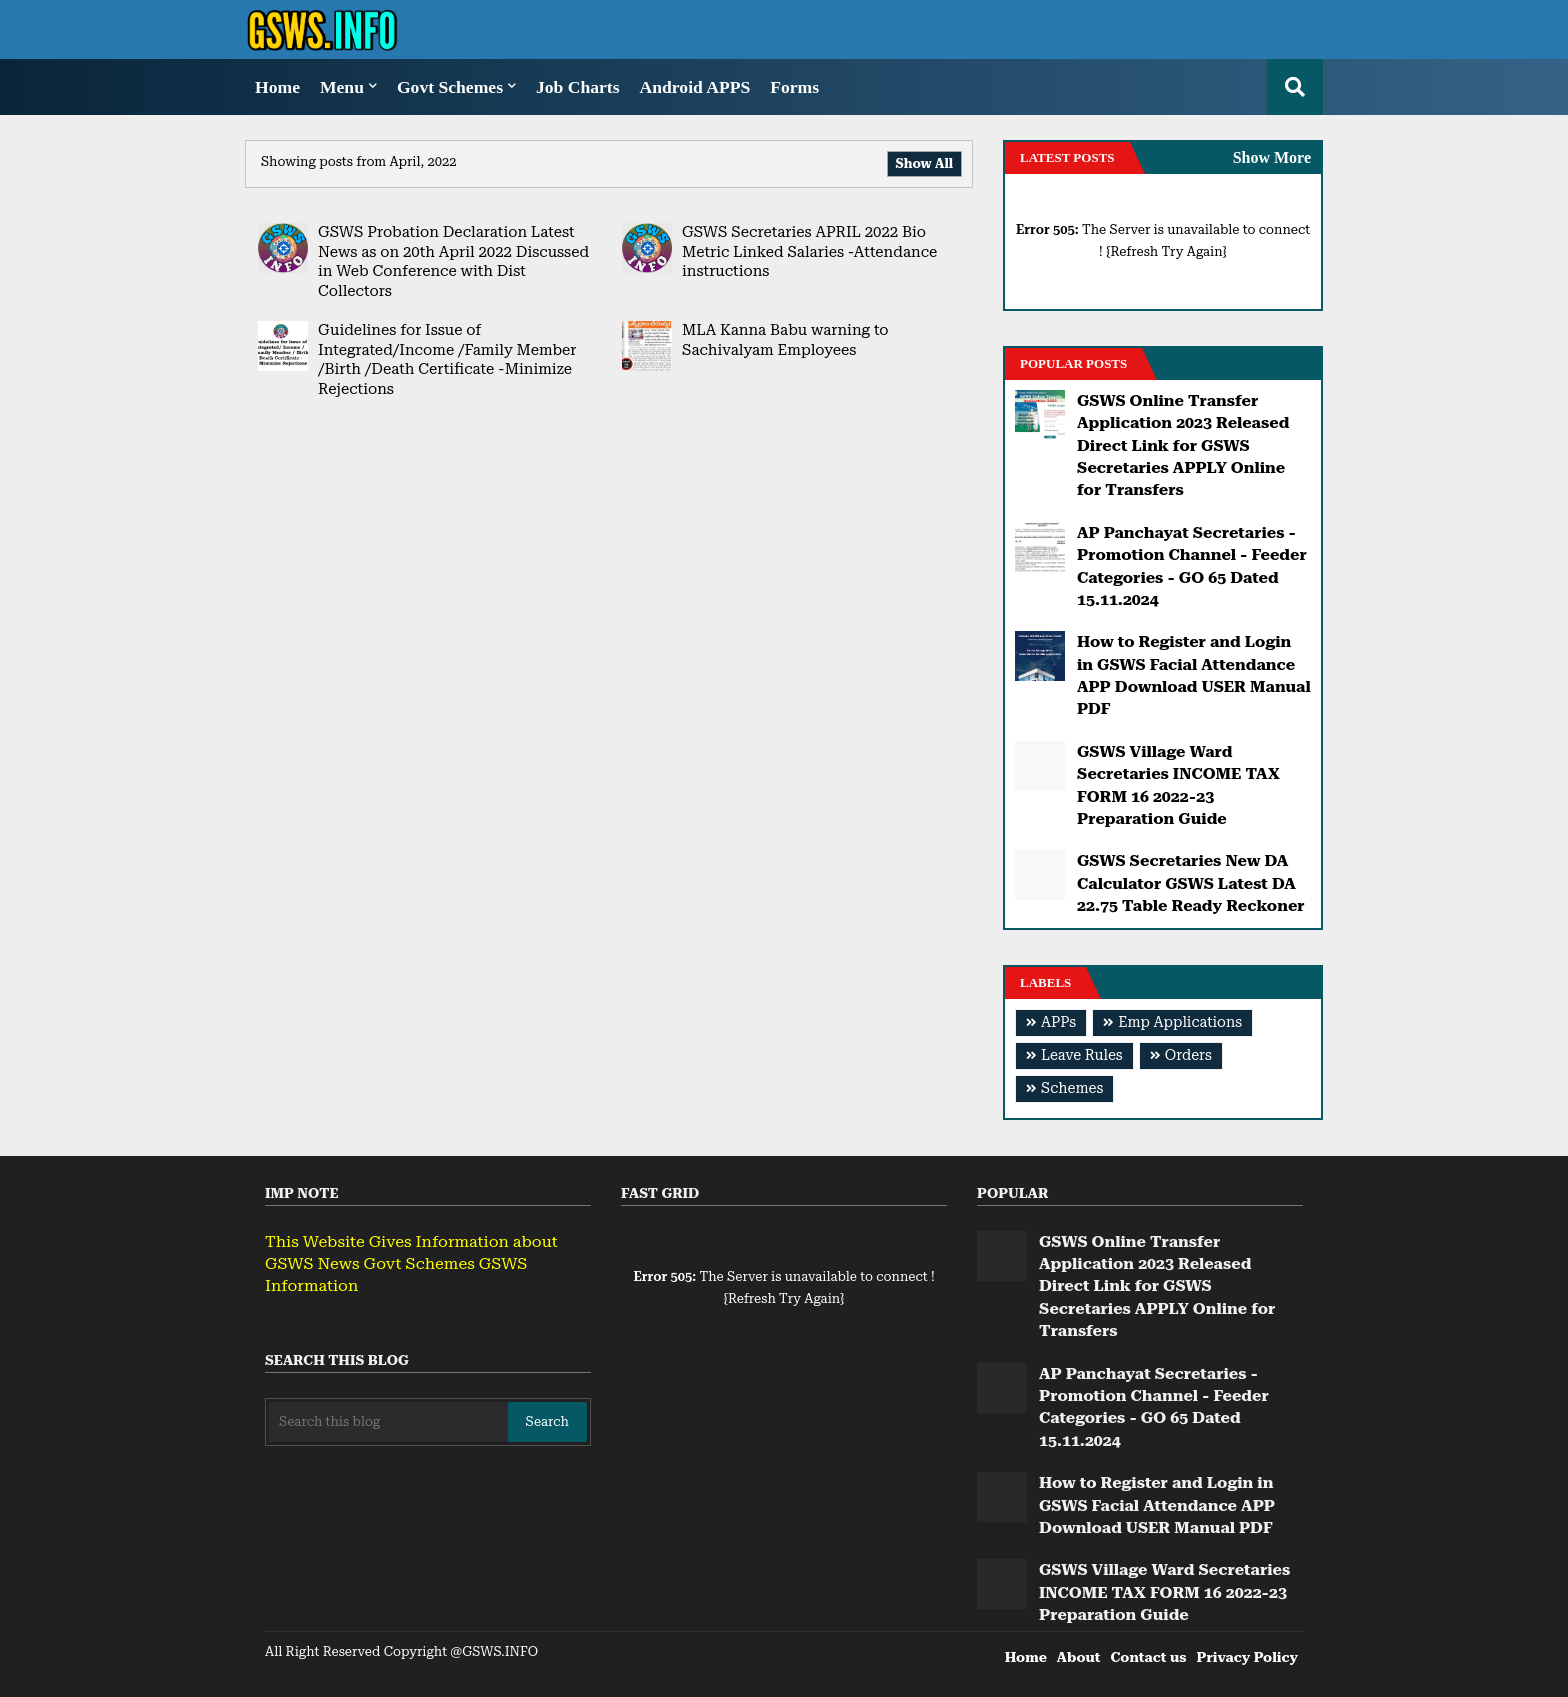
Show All (924, 163)
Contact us (1148, 1657)
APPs (1058, 1022)
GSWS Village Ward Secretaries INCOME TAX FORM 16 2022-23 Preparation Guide (1178, 785)
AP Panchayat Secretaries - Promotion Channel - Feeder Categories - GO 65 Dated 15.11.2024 (1192, 566)
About (1079, 1657)
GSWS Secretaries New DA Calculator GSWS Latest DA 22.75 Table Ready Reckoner (1191, 883)
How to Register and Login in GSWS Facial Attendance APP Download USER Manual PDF (1194, 675)
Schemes (1072, 1088)
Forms (794, 87)
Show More (1272, 157)
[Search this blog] (388, 1422)
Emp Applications (1180, 1022)
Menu (342, 87)
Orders (1188, 1055)
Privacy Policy (1247, 1657)
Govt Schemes (450, 87)
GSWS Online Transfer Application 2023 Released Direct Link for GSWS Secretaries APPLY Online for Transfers (1183, 445)
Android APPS (695, 87)
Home (277, 87)
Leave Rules (1082, 1055)
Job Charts (578, 87)
